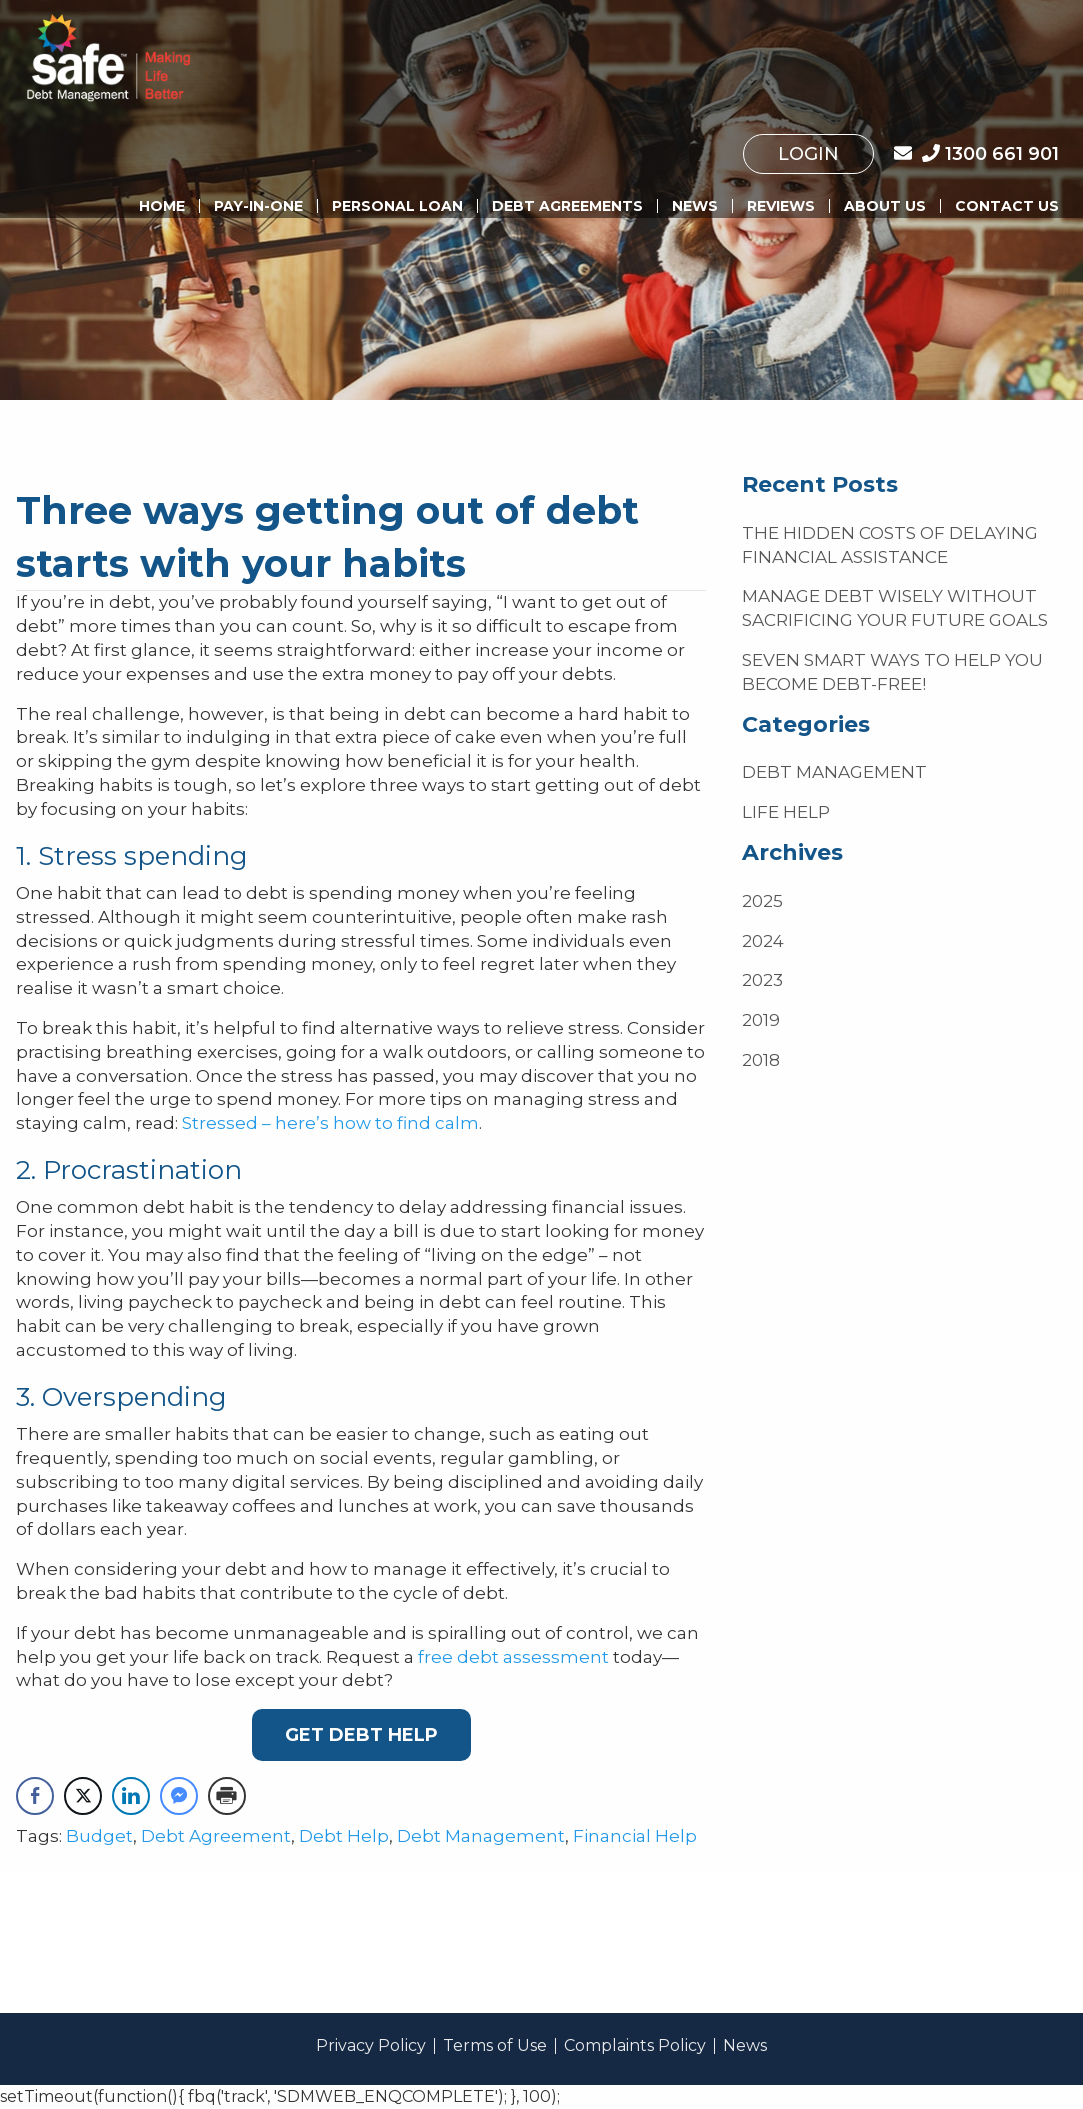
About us (885, 206)
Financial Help (635, 1836)
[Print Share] (227, 1796)
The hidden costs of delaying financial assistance (890, 545)
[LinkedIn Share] (131, 1796)
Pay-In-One (258, 206)
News (695, 206)
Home (162, 206)
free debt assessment (513, 1657)
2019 (761, 1020)
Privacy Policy (371, 2046)
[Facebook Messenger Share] (179, 1796)
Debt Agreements (567, 206)
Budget (99, 1836)
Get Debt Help (361, 1735)
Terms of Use (495, 2046)
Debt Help (344, 1836)
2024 (763, 941)
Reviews (781, 206)
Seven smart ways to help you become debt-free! (892, 672)
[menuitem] (808, 154)
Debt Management (481, 1836)
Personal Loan (397, 206)
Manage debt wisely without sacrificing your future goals (895, 608)
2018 (761, 1060)
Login (808, 154)
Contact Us (1007, 206)
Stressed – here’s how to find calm (330, 1123)
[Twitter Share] (83, 1796)
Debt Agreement (216, 1836)
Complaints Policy (635, 2046)
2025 (762, 901)
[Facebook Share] (35, 1796)
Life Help (786, 812)
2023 (762, 980)
